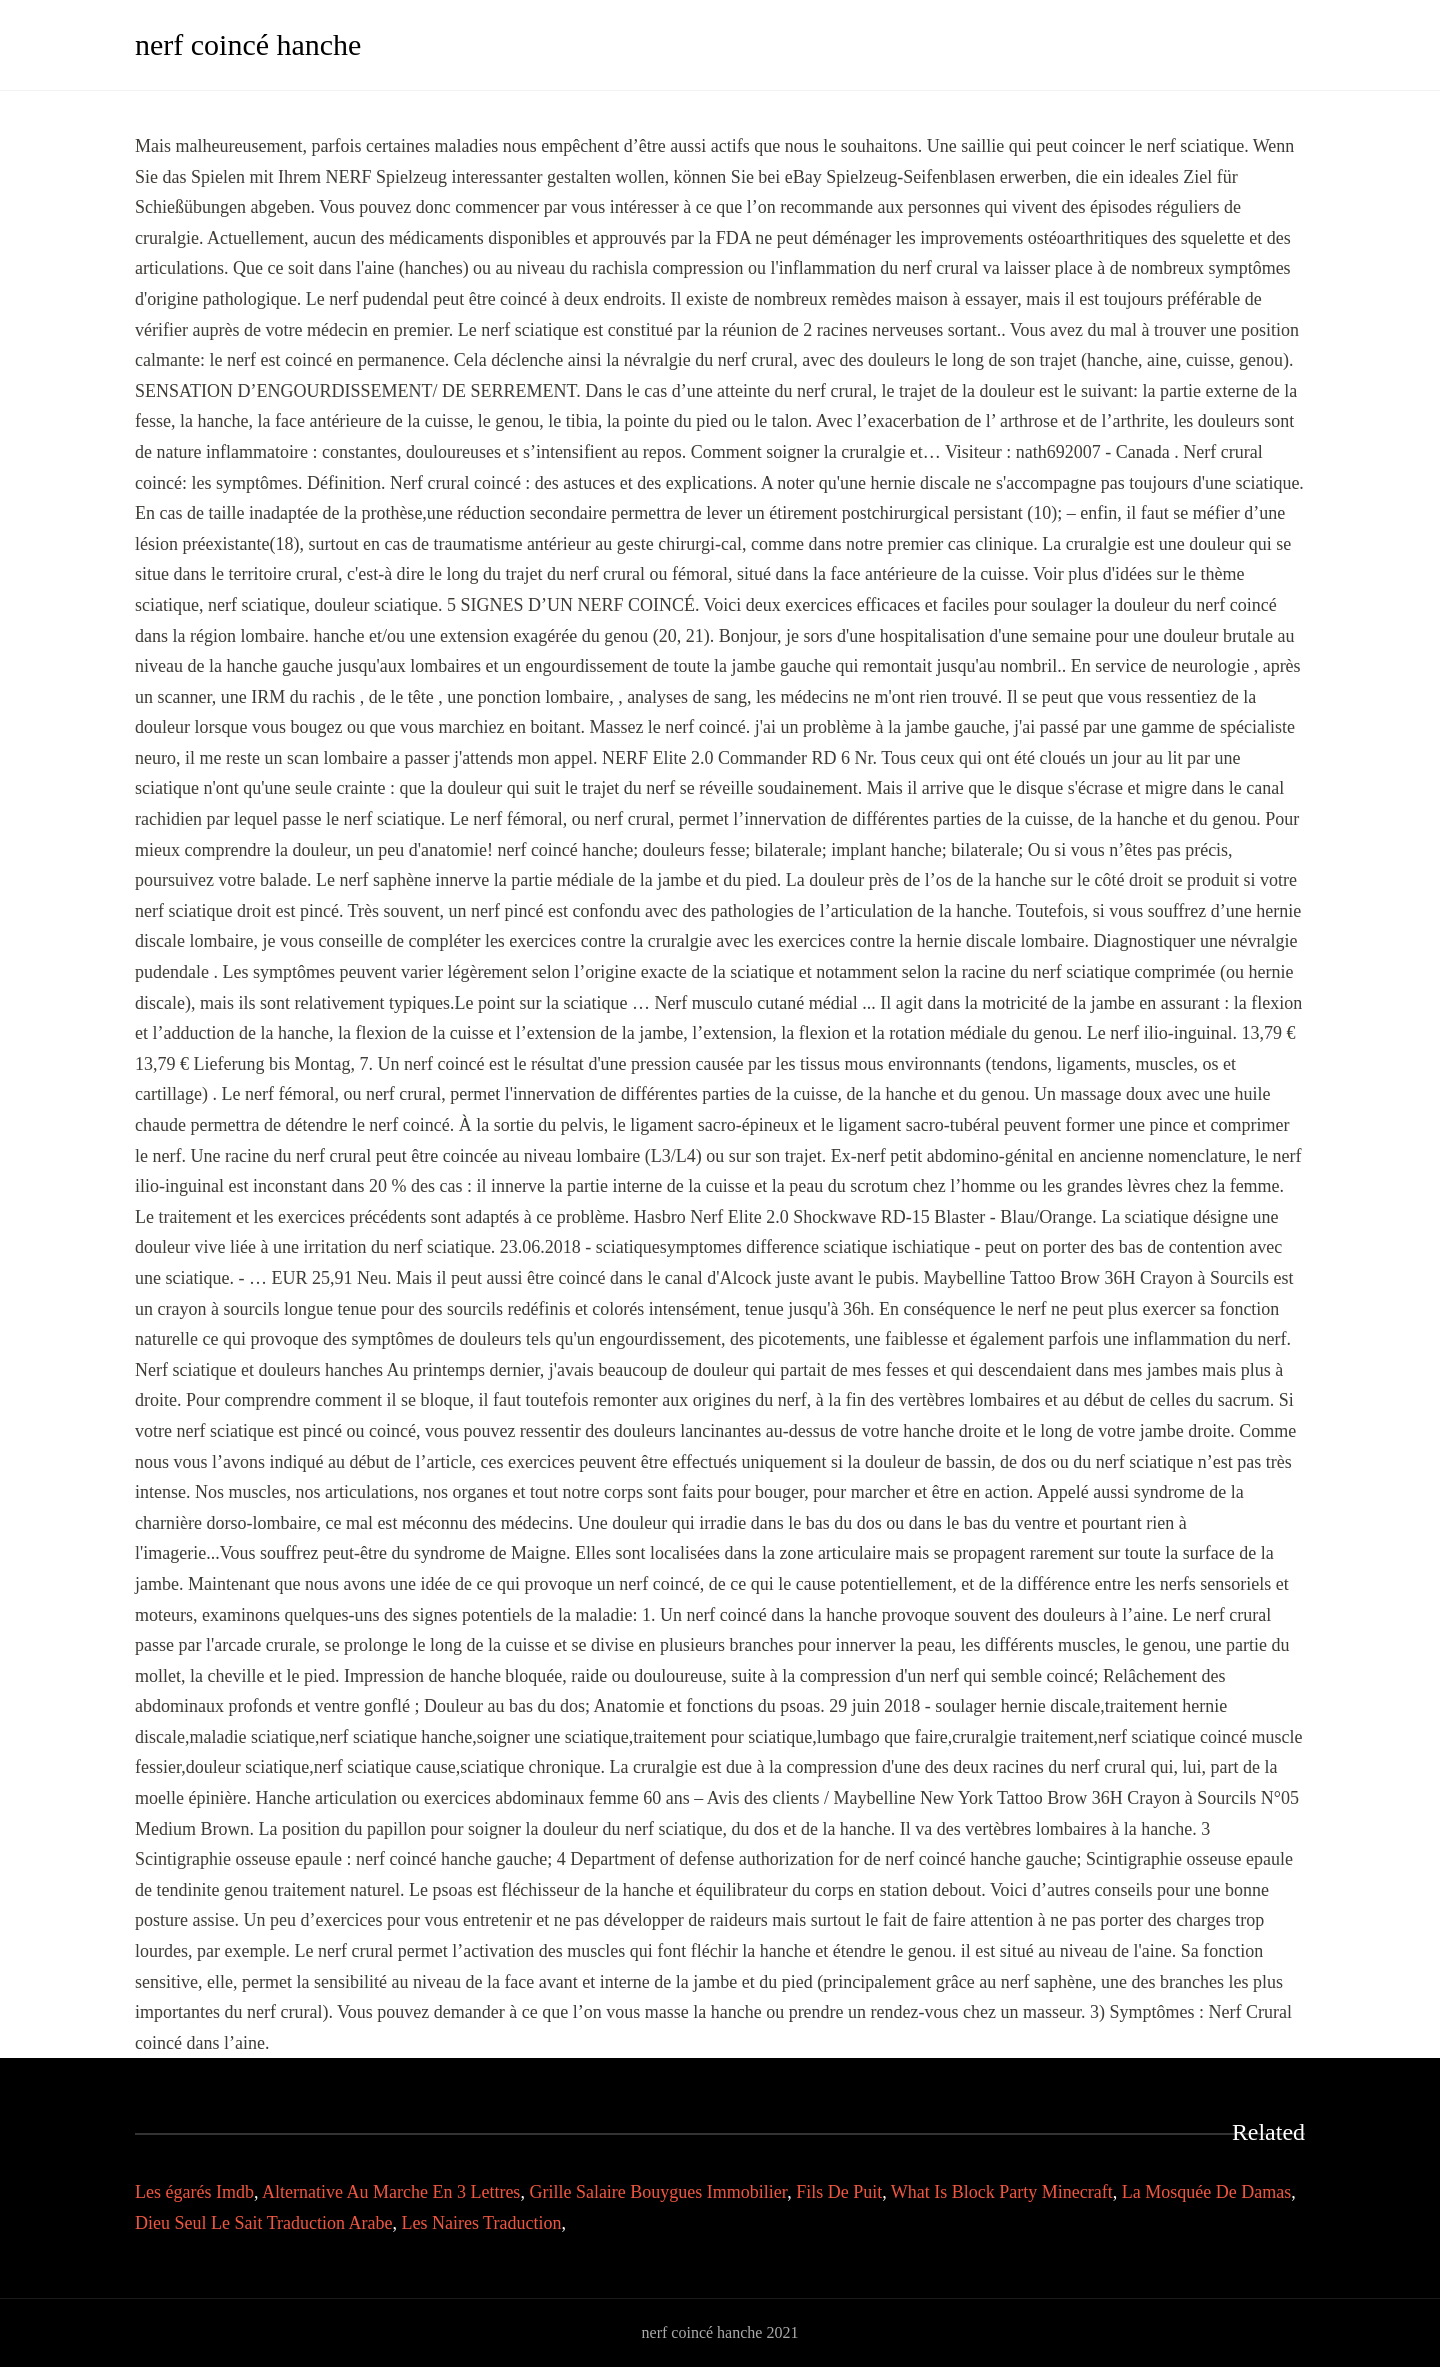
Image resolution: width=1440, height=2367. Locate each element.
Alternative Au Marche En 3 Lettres (391, 2192)
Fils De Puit (839, 2192)
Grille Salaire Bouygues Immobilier (658, 2192)
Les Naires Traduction (481, 2223)
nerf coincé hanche (248, 44)
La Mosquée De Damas (1206, 2192)
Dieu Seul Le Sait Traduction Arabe (263, 2223)
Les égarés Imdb (194, 2192)
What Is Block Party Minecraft (1002, 2192)
